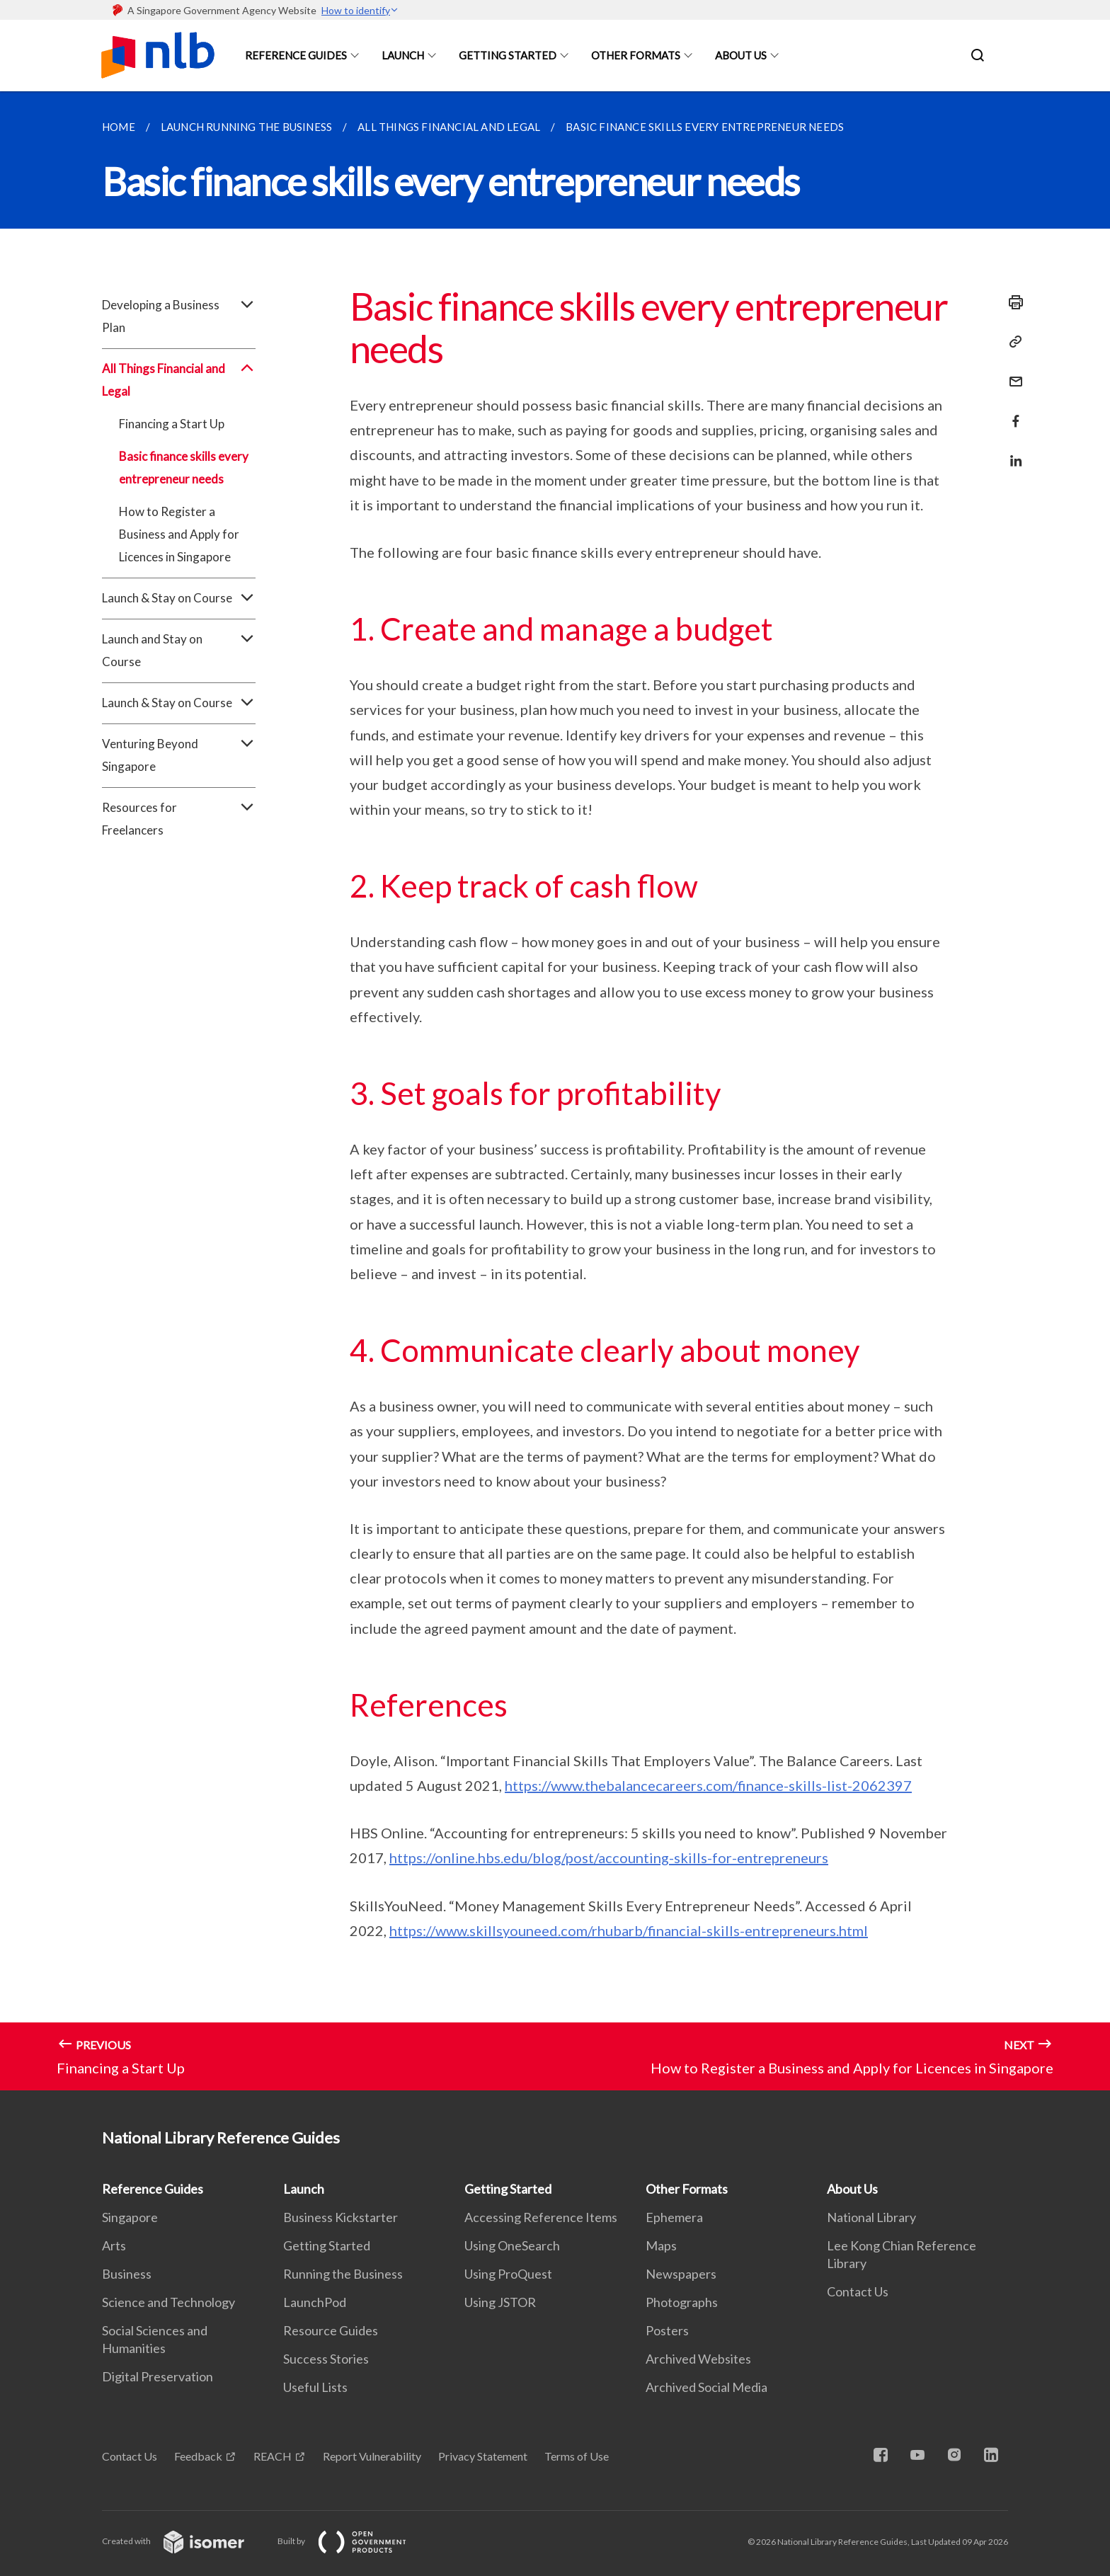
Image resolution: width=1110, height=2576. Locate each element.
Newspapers (681, 2274)
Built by (353, 2541)
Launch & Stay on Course (179, 598)
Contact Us (857, 2291)
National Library (871, 2217)
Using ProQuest (508, 2274)
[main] (555, 1090)
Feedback (198, 2456)
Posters (667, 2330)
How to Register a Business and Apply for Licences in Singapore (179, 534)
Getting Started (507, 55)
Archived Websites (698, 2358)
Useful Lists (315, 2387)
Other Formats (635, 55)
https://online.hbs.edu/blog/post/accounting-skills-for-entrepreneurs (608, 1857)
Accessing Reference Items (540, 2217)
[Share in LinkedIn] (1011, 452)
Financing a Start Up (171, 423)
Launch (403, 55)
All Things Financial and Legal (179, 380)
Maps (661, 2245)
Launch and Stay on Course (179, 650)
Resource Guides (330, 2330)
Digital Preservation (157, 2376)
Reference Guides (296, 55)
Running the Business (343, 2274)
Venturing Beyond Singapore (179, 755)
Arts (114, 2245)
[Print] (1011, 302)
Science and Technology (168, 2302)
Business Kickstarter (340, 2217)
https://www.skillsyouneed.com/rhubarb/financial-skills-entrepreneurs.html (628, 1930)
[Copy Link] (1011, 342)
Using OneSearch (512, 2245)
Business (126, 2274)
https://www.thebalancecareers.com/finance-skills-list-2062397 (708, 1785)
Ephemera (674, 2217)
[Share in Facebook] (1011, 412)
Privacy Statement (482, 2456)
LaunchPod (314, 2302)
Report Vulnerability (372, 2456)
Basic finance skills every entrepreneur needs (183, 467)
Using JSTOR (500, 2302)
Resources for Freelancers (179, 819)
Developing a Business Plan (179, 316)
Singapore (130, 2217)
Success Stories (326, 2358)
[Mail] (1011, 372)
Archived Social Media (706, 2387)
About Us (741, 55)
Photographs (682, 2302)
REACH (272, 2456)
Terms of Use (576, 2456)
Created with (184, 2541)
